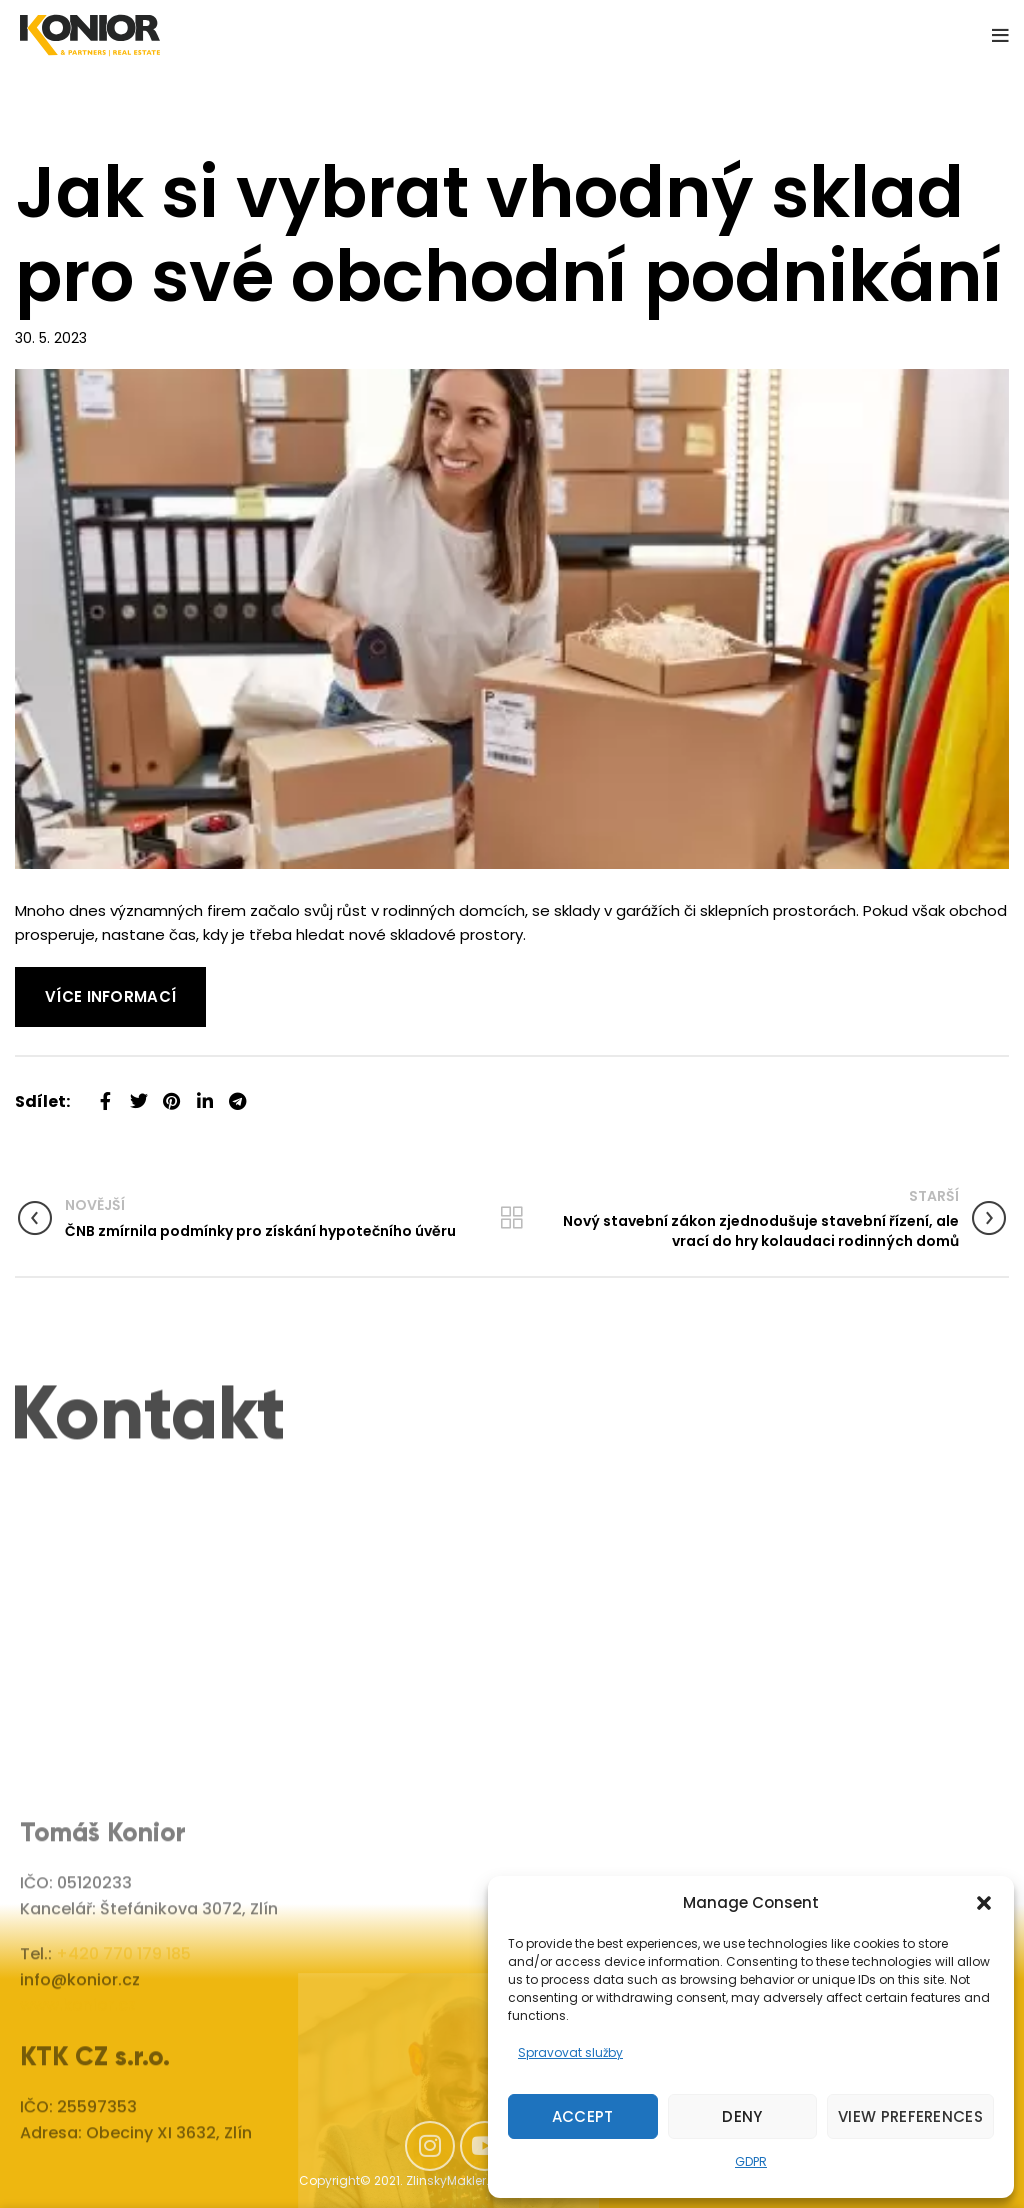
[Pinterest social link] (171, 1093)
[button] (984, 1903)
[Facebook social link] (105, 1093)
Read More (55, 978)
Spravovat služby (570, 2052)
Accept (583, 2116)
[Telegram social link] (237, 1093)
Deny (742, 2116)
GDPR (751, 2161)
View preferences (910, 2116)
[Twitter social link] (138, 1093)
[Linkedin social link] (204, 1093)
